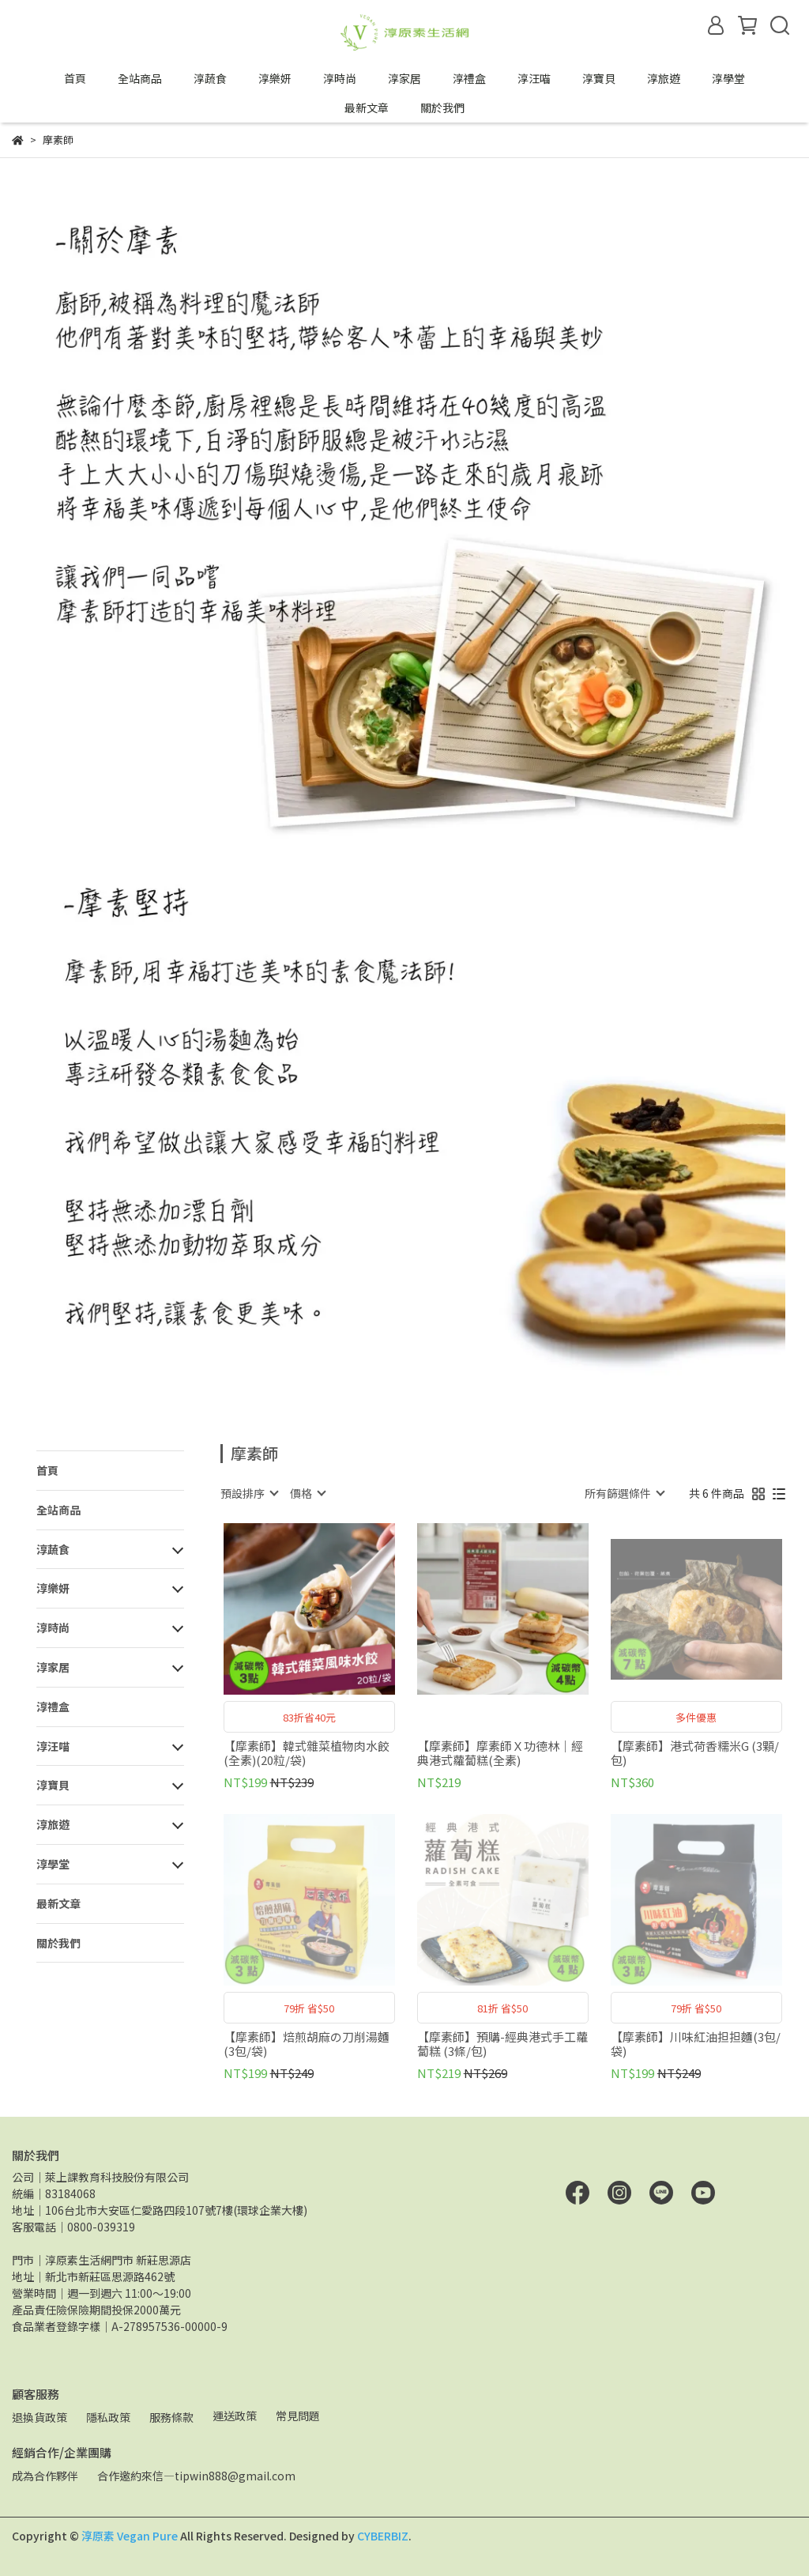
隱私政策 (108, 2417)
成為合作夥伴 (45, 2476)
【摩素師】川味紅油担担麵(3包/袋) (696, 2044)
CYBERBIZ (382, 2536)
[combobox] (248, 1493)
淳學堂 (728, 78)
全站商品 (140, 78)
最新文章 (366, 107)
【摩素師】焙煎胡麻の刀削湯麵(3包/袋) (306, 2044)
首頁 (75, 78)
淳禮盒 (469, 78)
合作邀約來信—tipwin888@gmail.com (196, 2476)
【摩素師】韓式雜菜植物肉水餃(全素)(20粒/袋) (306, 1753)
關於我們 (442, 107)
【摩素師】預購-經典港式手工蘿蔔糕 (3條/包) (502, 2044)
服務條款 (171, 2417)
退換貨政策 (39, 2417)
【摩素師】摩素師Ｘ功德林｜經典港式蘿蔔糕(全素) (500, 1753)
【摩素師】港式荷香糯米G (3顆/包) (695, 1753)
